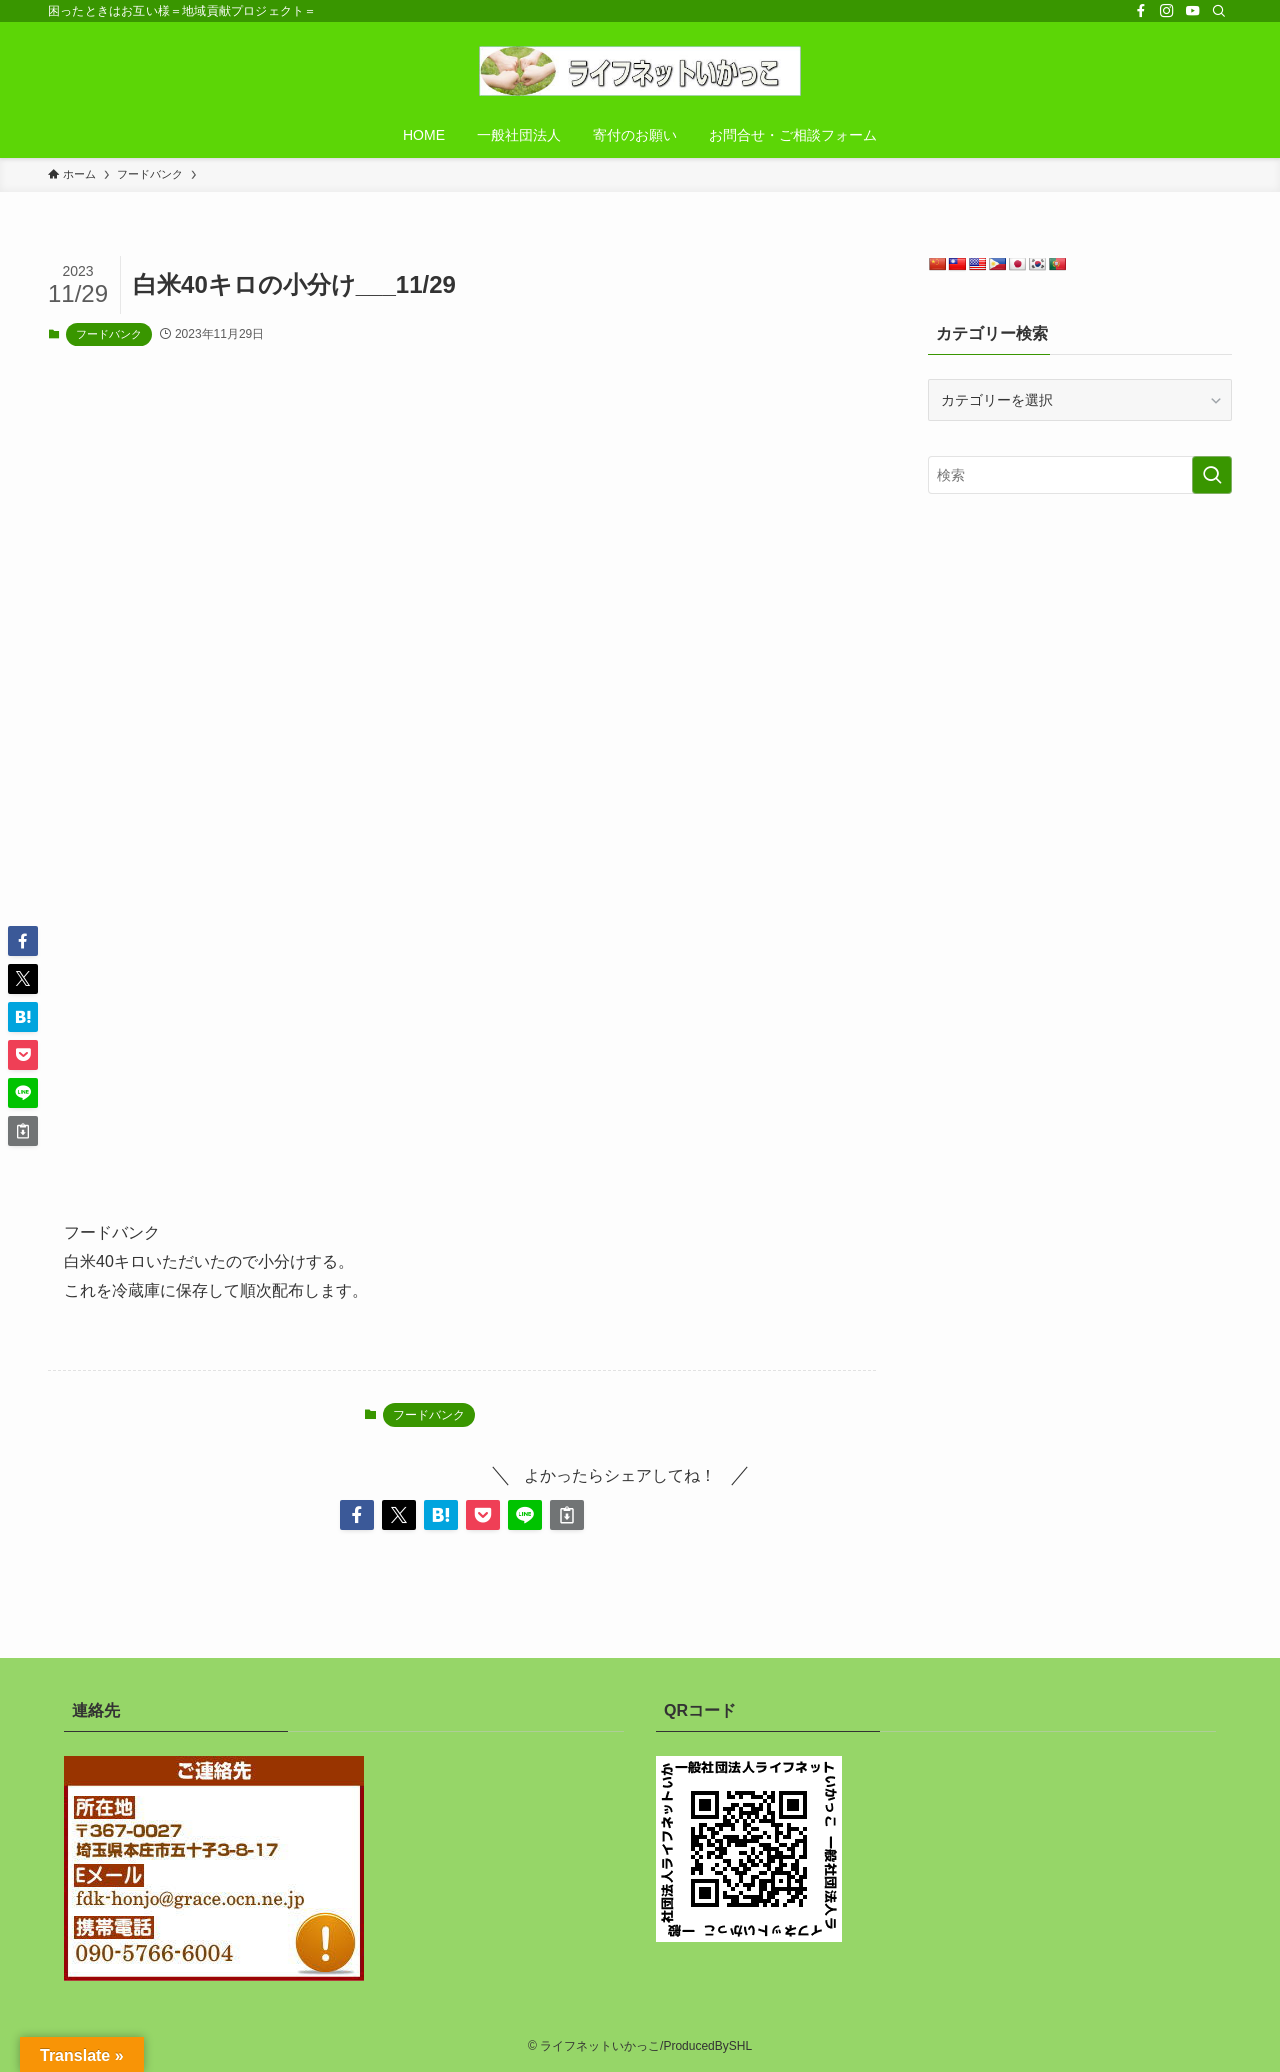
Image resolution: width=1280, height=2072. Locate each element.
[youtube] (1193, 11)
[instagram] (1167, 11)
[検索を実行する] (1212, 475)
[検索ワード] (1080, 475)
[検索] (1219, 11)
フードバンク (109, 334)
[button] (357, 1515)
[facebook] (1141, 11)
